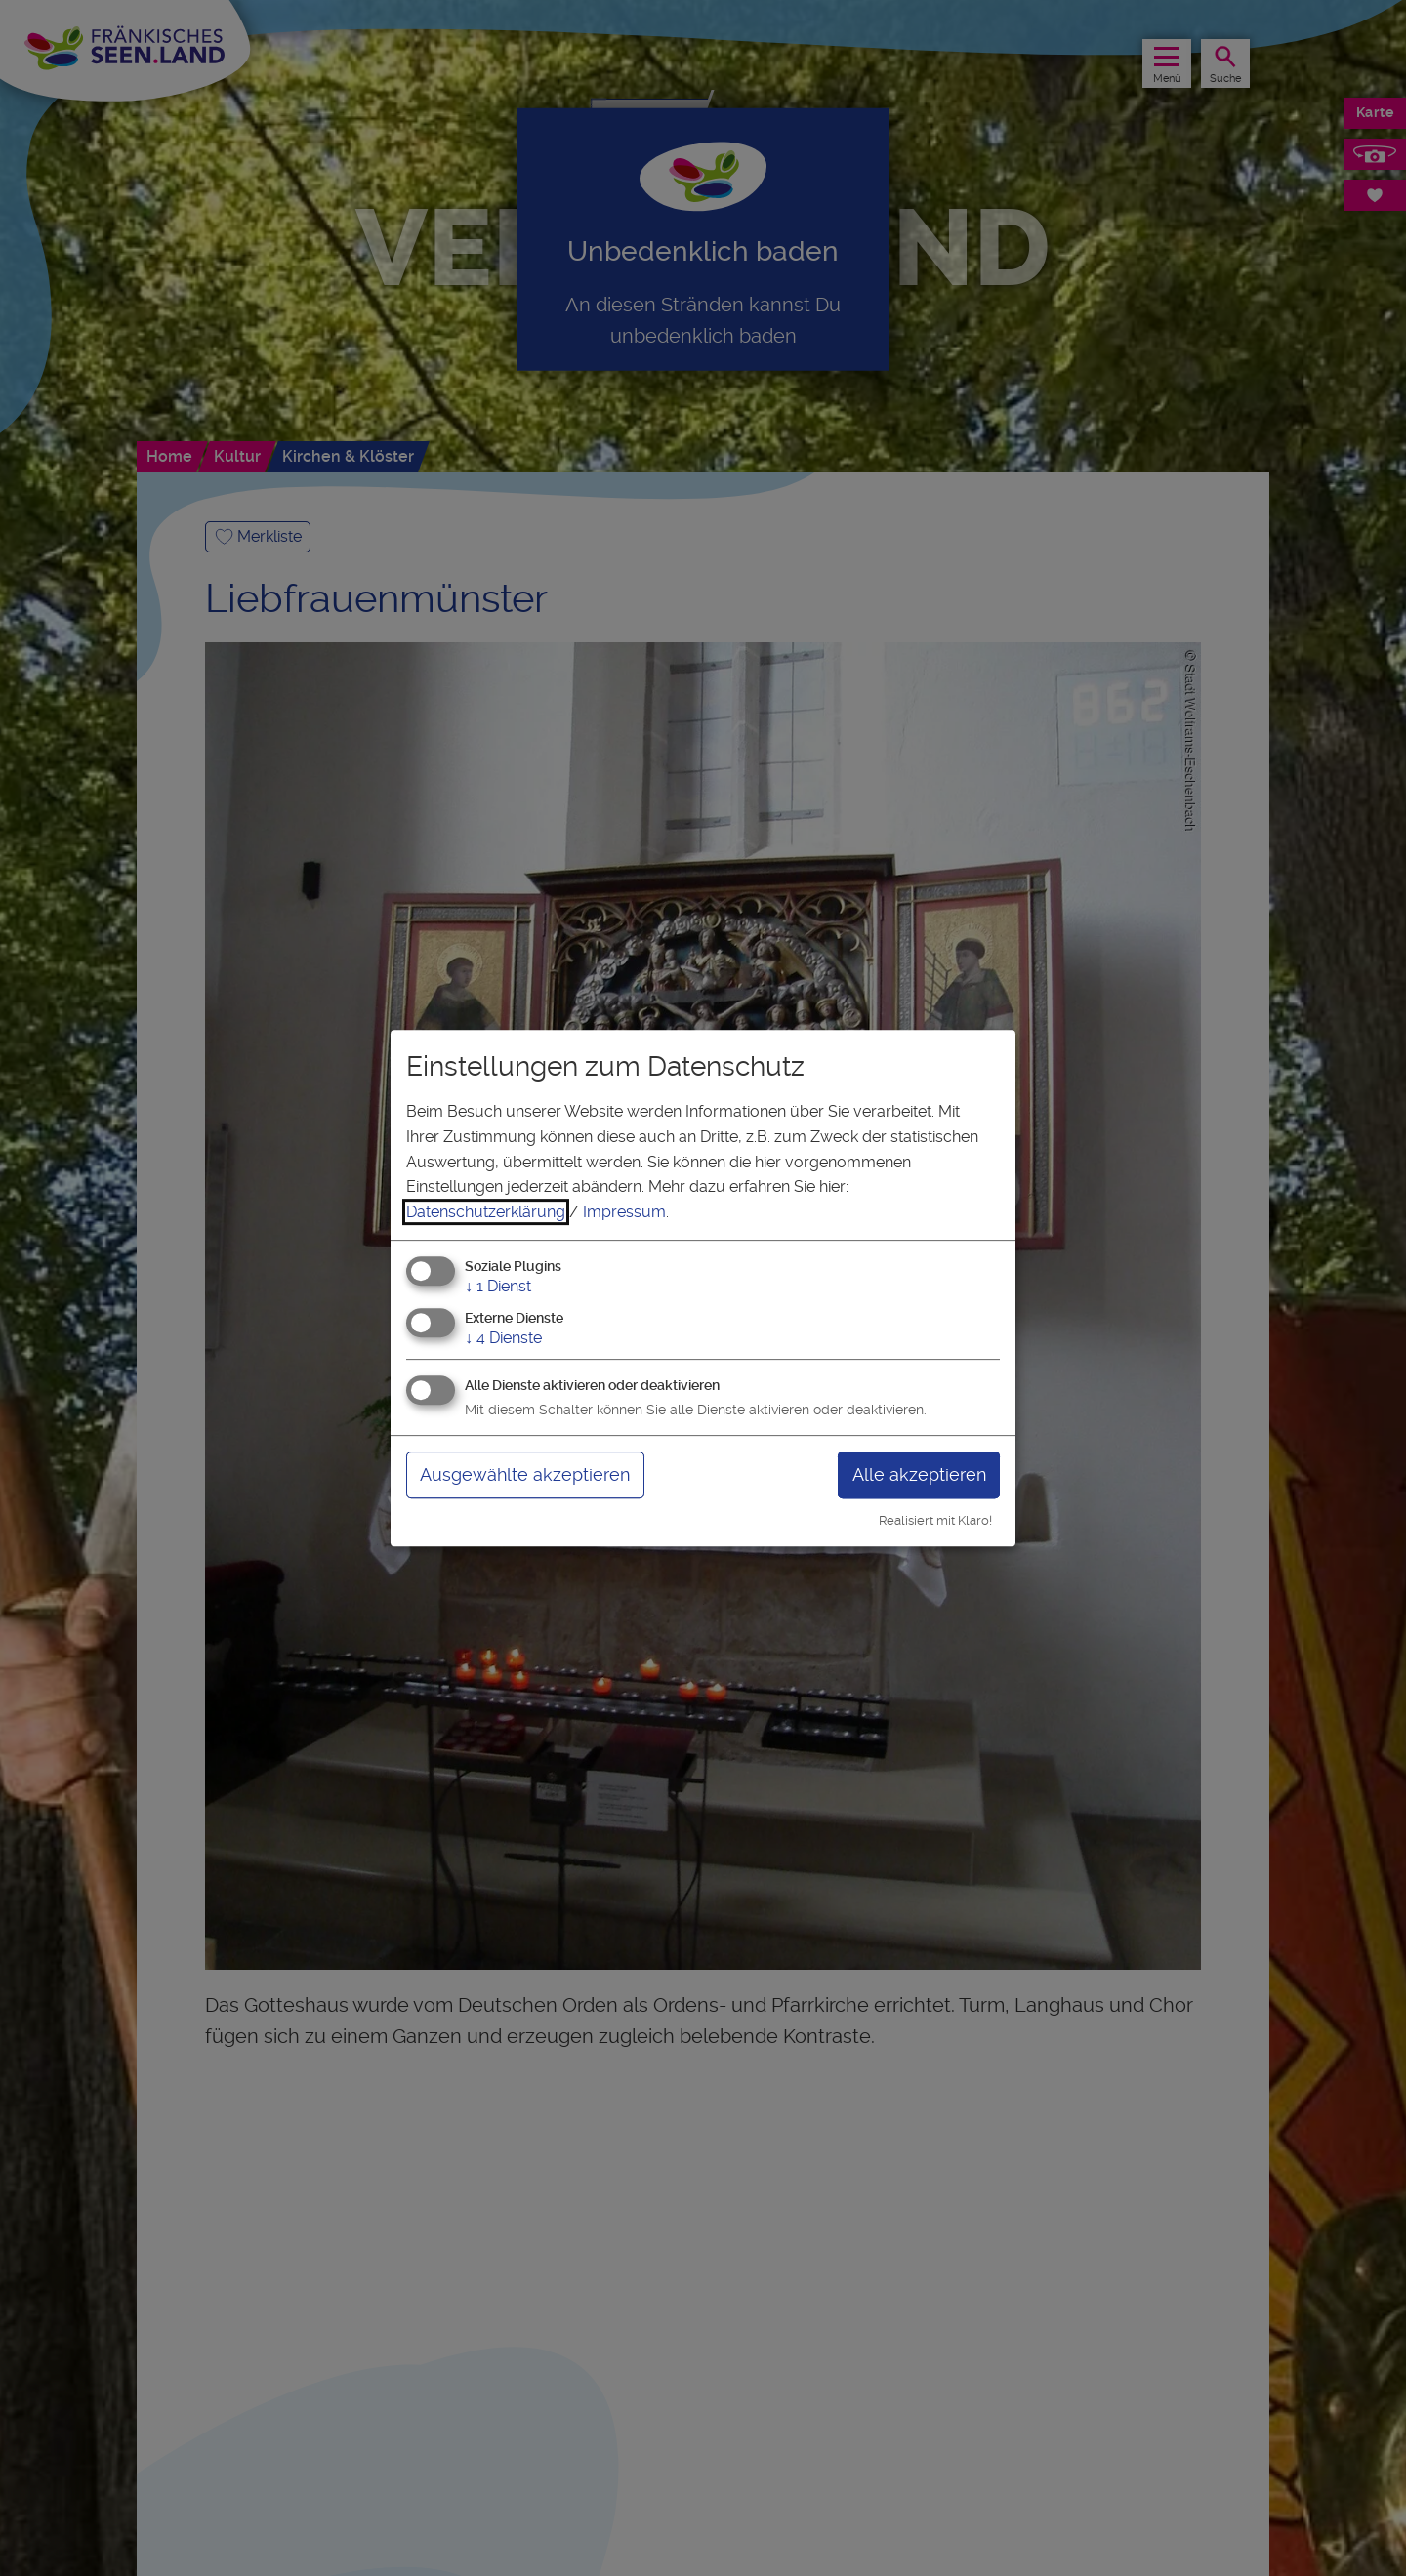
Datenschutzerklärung (485, 1212)
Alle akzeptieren (919, 1474)
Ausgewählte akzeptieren (525, 1474)
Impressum (624, 1212)
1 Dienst (498, 1287)
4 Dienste (503, 1338)
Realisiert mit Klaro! (935, 1520)
